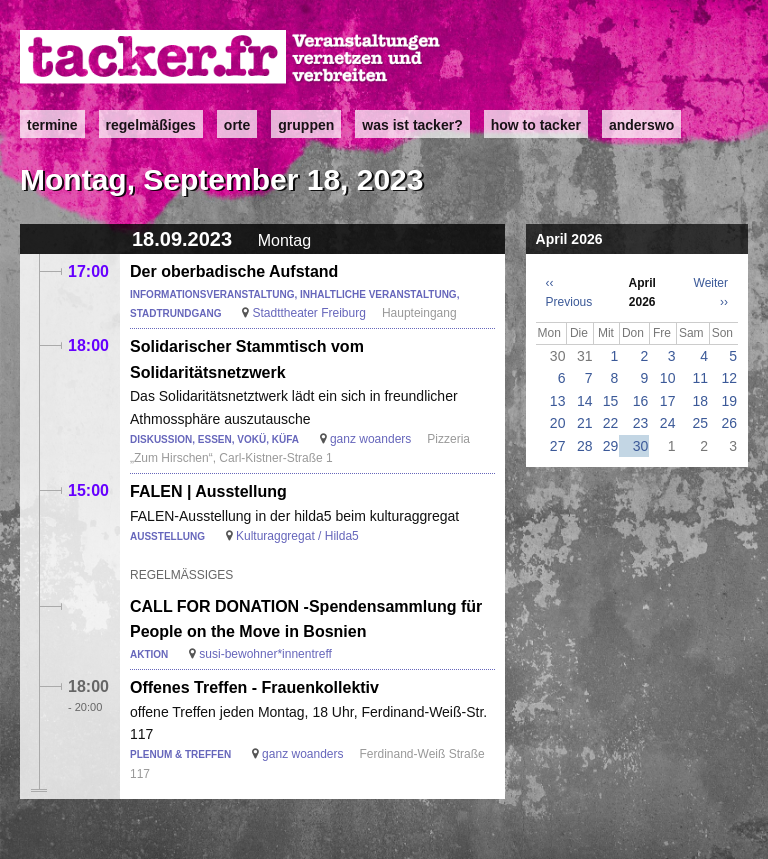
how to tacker (536, 125)
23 (641, 423)
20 (558, 423)
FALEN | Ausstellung (208, 491)
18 (701, 401)
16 (641, 401)
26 (729, 423)
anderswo (641, 125)
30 (641, 446)
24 (668, 423)
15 (611, 401)
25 (701, 423)
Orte (237, 125)
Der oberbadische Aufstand (234, 271)
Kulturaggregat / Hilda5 (297, 536)
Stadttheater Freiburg (308, 313)
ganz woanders (370, 439)
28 (585, 446)
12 (729, 378)
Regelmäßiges (151, 125)
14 (585, 401)
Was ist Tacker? (412, 125)
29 (611, 446)
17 (668, 401)
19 (729, 401)
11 (701, 378)
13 (558, 401)
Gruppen (306, 125)
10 (668, 378)
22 (611, 423)
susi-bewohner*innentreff (265, 654)
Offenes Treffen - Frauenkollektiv (254, 687)
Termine (52, 125)
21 (585, 423)
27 (558, 446)
